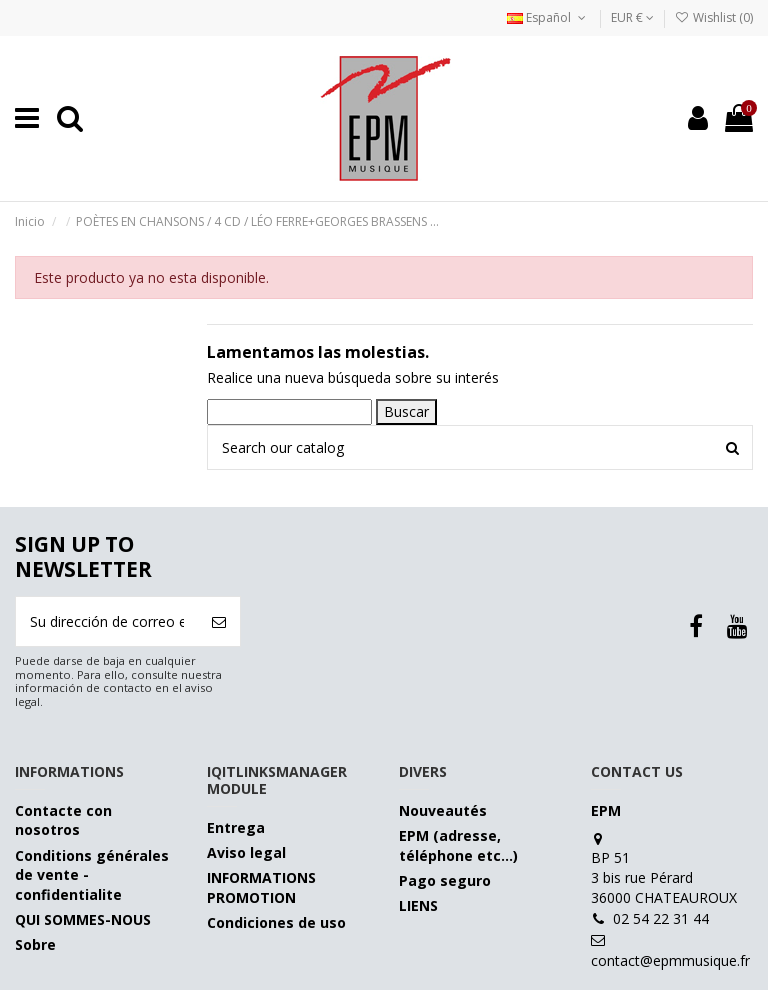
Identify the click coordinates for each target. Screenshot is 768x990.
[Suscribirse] (219, 621)
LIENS (418, 905)
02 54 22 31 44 (661, 918)
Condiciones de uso (276, 922)
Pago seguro (445, 880)
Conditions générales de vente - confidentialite (92, 875)
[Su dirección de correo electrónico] (107, 621)
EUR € (632, 17)
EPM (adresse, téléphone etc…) (458, 845)
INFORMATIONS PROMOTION (261, 887)
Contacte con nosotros (63, 820)
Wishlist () (714, 17)
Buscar (406, 411)
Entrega (236, 827)
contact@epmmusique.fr (670, 960)
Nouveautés (443, 810)
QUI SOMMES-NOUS (83, 919)
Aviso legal (246, 852)
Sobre (35, 944)
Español (548, 17)
